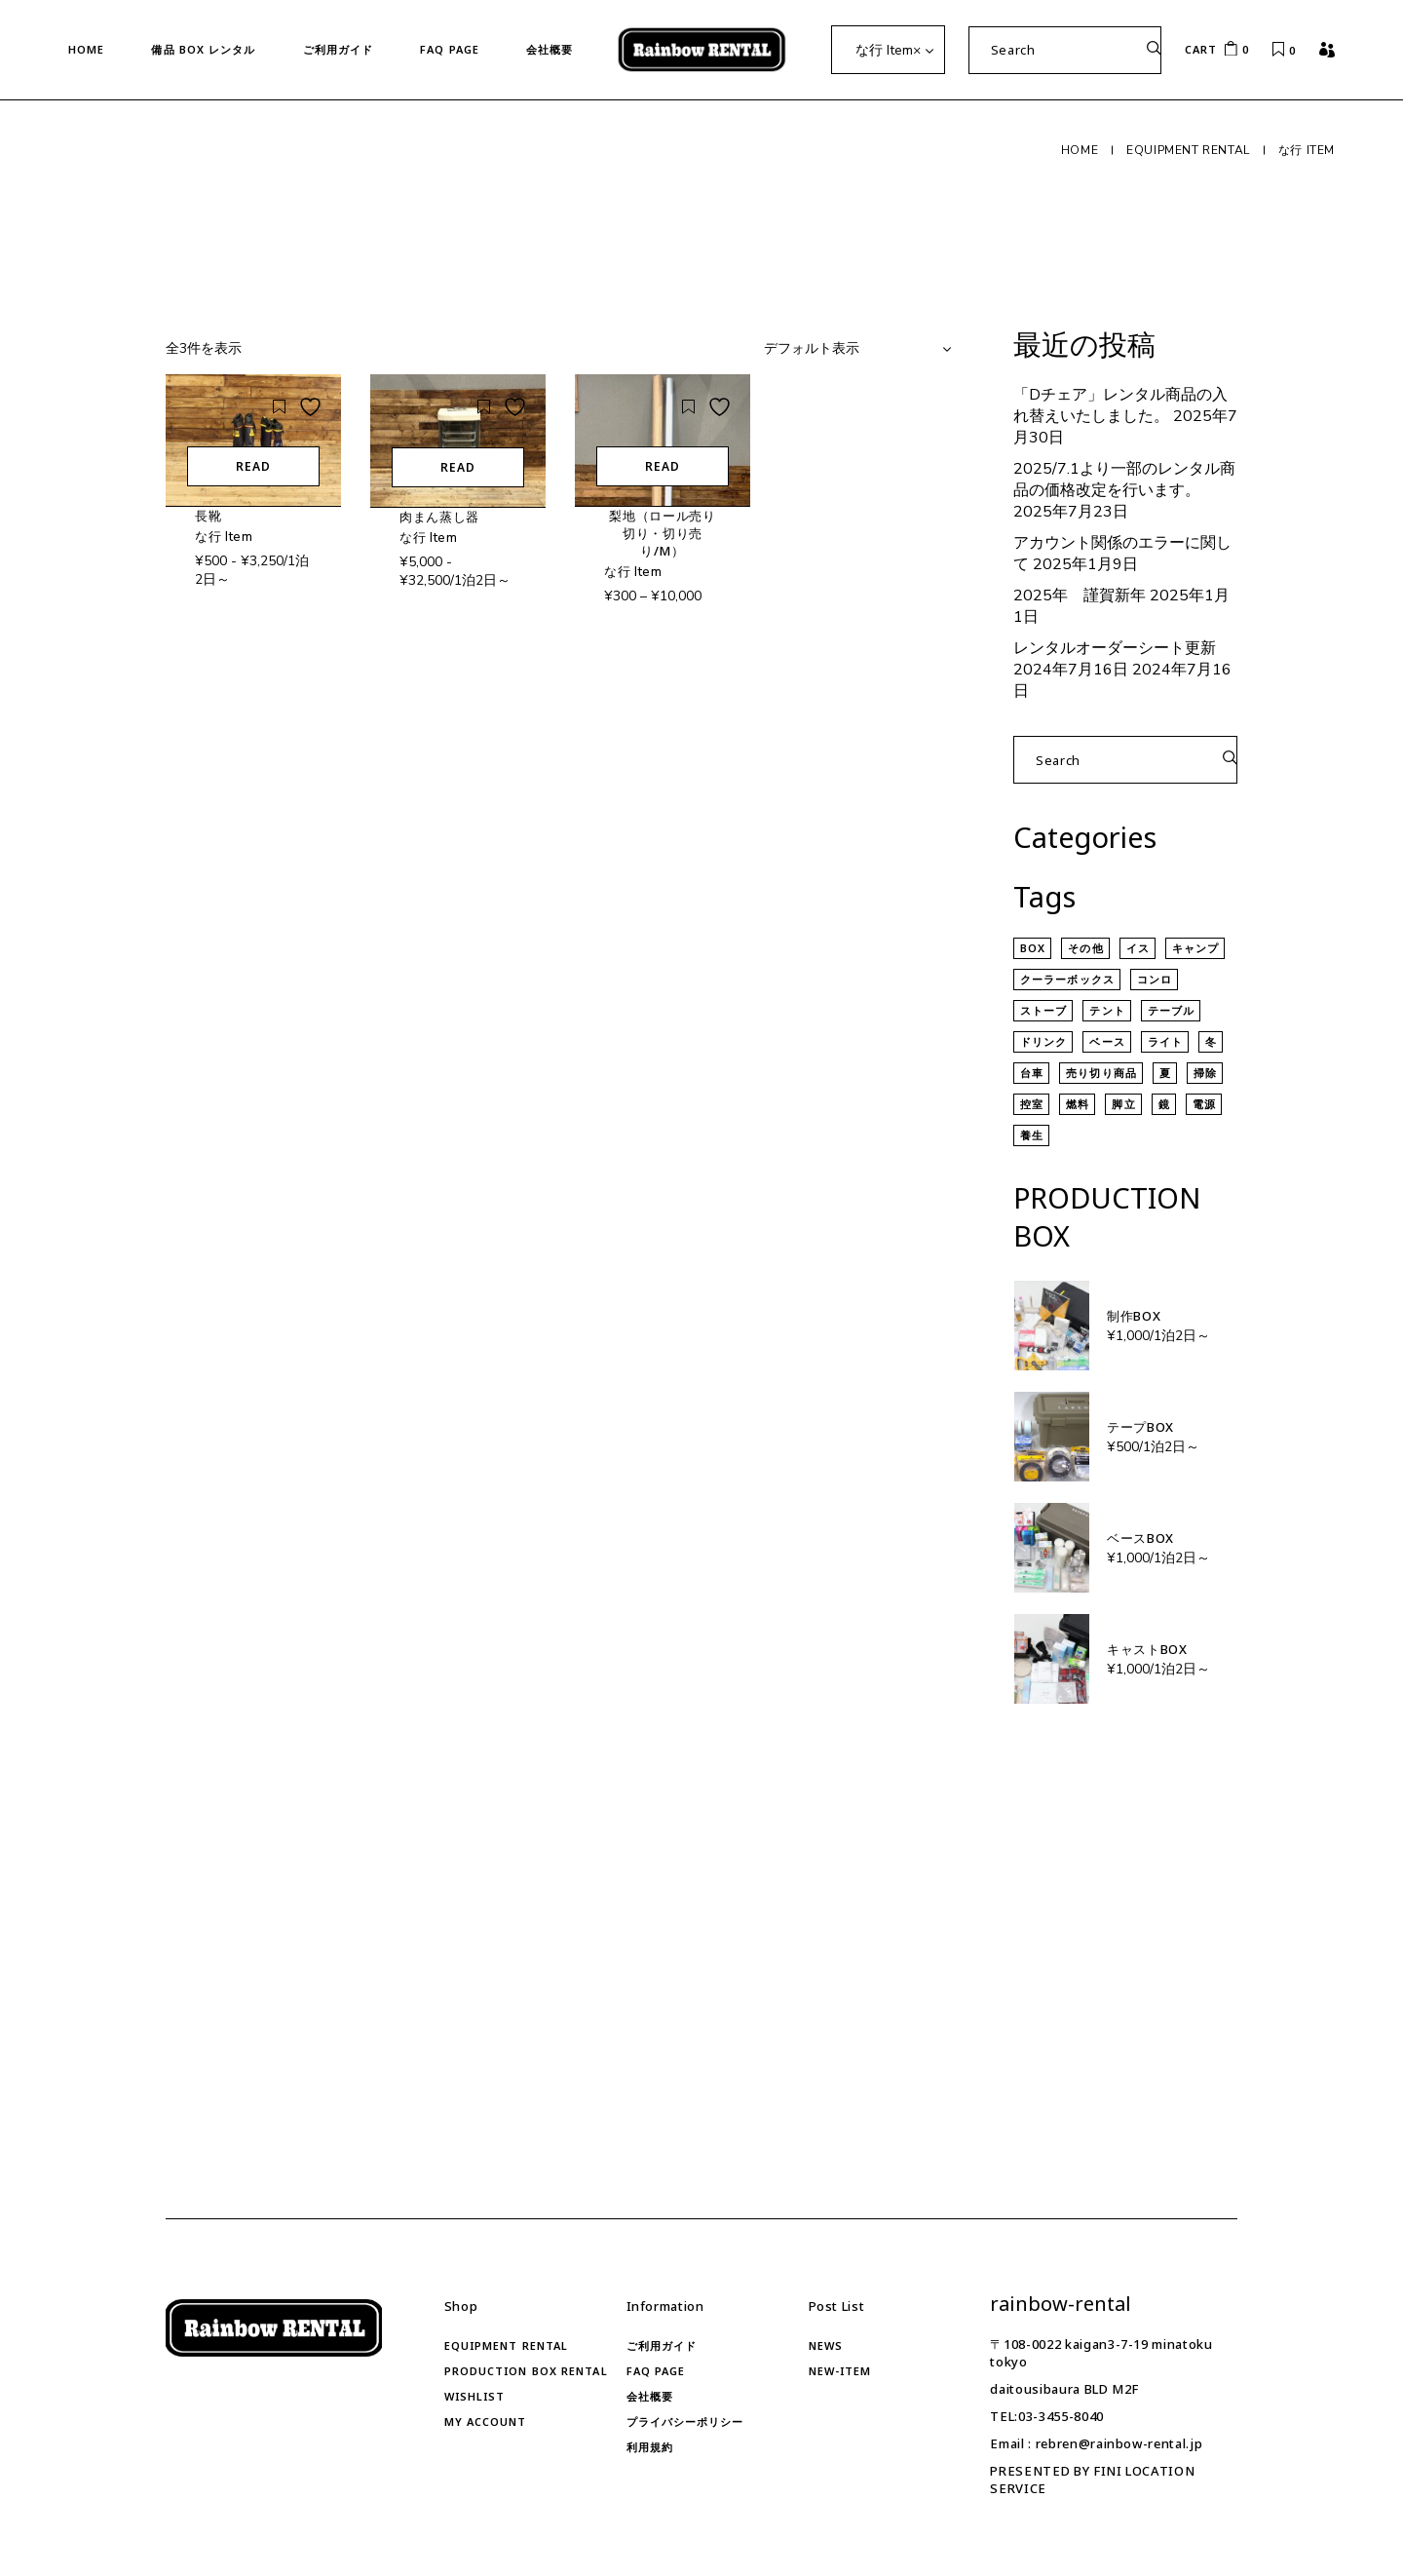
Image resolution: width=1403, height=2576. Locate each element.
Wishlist (475, 2396)
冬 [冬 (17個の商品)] (1211, 1041)
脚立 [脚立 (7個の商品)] (1123, 1103)
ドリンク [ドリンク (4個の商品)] (1043, 1041)
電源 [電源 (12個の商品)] (1204, 1103)
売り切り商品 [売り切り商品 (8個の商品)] (1101, 1072)
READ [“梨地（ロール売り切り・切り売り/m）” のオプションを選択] (663, 466)
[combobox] (888, 49)
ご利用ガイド (662, 2345)
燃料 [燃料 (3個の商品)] (1077, 1103)
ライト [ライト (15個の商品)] (1165, 1041)
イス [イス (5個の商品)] (1138, 948)
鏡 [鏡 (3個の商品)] (1164, 1103)
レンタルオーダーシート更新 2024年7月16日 (1114, 658)
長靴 (208, 515)
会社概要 (649, 2396)
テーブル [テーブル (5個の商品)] (1171, 1010)
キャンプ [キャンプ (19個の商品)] (1195, 948)
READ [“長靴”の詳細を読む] (254, 466)
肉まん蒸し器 (439, 516)
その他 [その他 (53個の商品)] (1085, 948)
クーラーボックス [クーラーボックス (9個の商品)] (1067, 979)
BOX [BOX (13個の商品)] (1032, 948)
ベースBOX (1140, 1538)
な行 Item (224, 537)
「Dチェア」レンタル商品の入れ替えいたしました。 (1120, 405)
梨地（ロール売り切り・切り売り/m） (662, 533)
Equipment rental (506, 2345)
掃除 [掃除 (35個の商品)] (1205, 1072)
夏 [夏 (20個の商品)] (1165, 1072)
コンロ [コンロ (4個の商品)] (1154, 979)
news (826, 2345)
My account (485, 2421)
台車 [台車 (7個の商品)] (1031, 1072)
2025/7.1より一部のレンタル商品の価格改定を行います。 (1124, 479)
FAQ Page (656, 2371)
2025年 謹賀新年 (1079, 595)
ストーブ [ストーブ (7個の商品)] (1043, 1010)
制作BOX (1133, 1316)
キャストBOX (1147, 1649)
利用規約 (649, 2447)
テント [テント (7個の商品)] (1106, 1010)
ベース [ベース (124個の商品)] (1106, 1041)
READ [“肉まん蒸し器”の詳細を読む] (458, 467)
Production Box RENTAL (526, 2371)
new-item (840, 2371)
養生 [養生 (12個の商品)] (1031, 1135)
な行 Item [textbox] (888, 50)
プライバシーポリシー (685, 2421)
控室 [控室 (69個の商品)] (1031, 1103)
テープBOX (1140, 1427)
